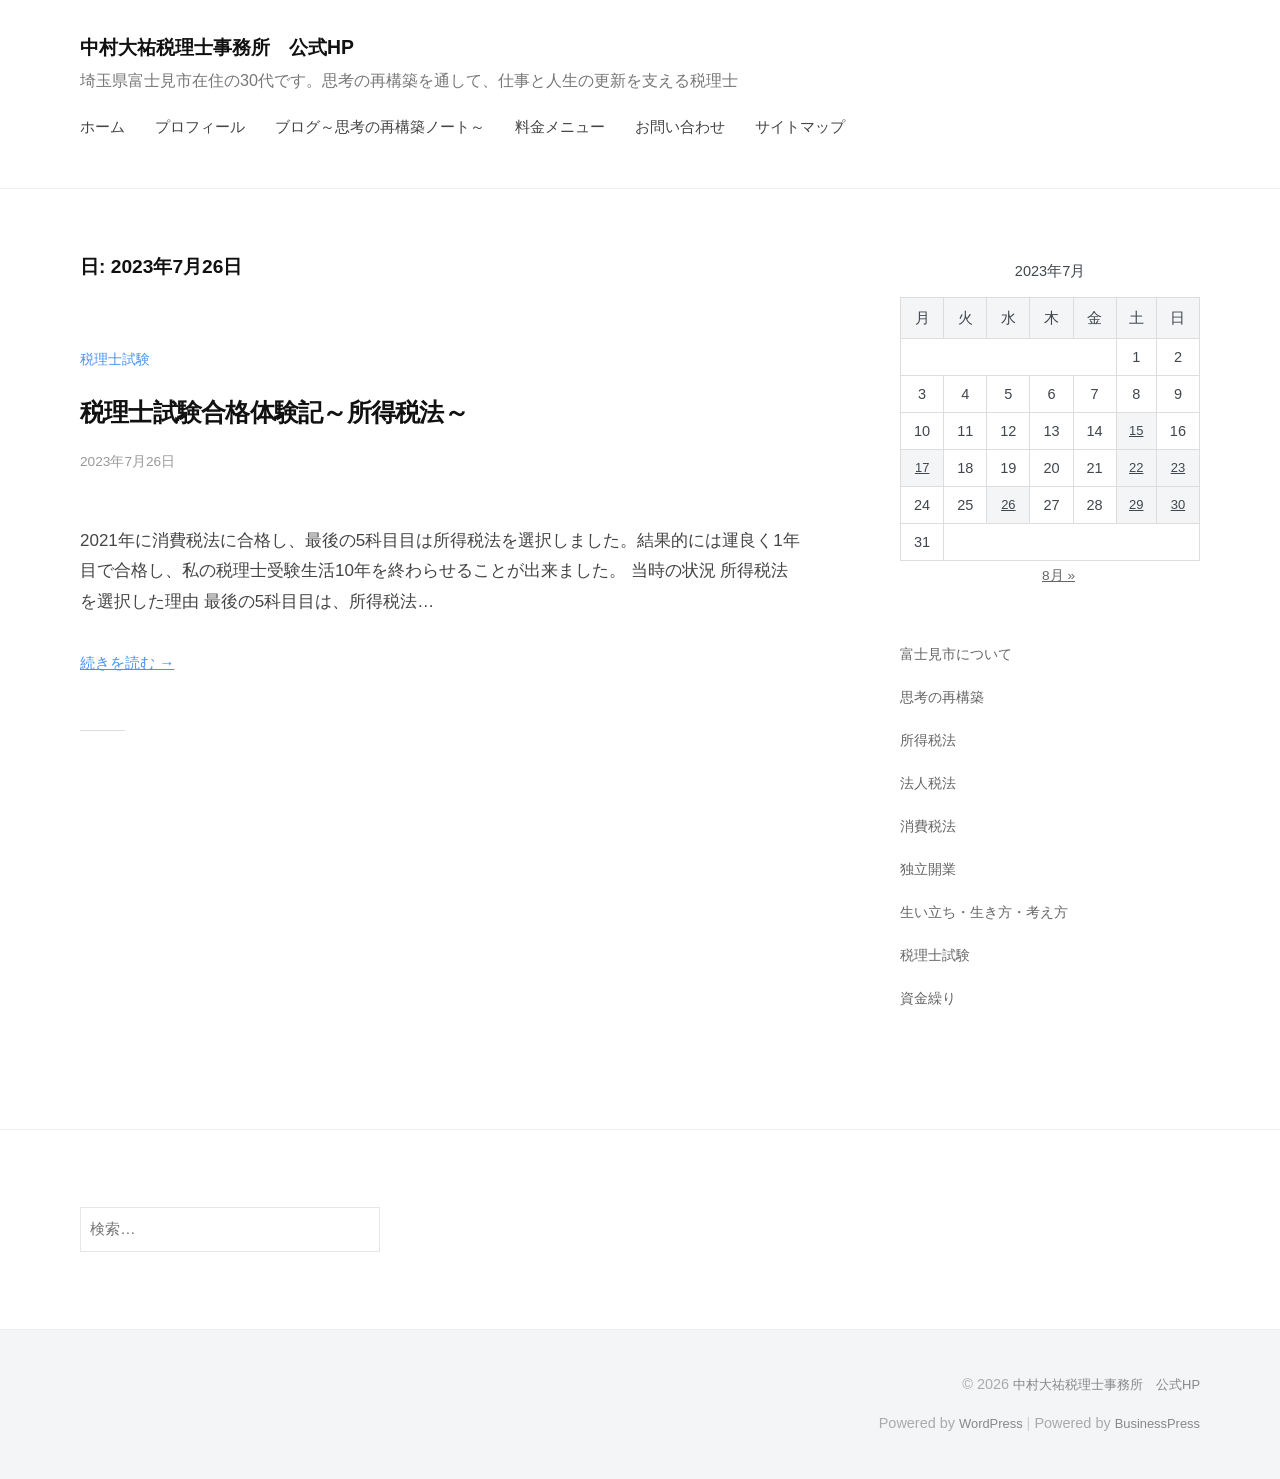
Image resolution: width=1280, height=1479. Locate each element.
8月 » (1058, 574)
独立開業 (930, 867)
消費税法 (930, 824)
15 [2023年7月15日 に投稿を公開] (1135, 431)
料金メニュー (560, 126)
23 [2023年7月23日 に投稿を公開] (1178, 468)
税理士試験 (117, 358)
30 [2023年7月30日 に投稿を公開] (1178, 505)
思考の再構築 (945, 696)
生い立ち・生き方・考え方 (990, 910)
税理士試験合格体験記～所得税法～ (328, 410)
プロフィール (200, 126)
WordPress (976, 1422)
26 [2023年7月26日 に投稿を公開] (1007, 505)
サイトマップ (800, 126)
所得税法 (930, 739)
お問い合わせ (680, 126)
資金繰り (930, 996)
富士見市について (960, 653)
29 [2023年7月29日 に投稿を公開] (1135, 505)
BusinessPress (1153, 1422)
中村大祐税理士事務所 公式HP (238, 46)
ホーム (102, 126)
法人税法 (930, 782)
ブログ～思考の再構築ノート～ (380, 126)
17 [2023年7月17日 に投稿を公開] (922, 468)
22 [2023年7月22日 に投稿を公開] (1135, 468)
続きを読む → (133, 662)
